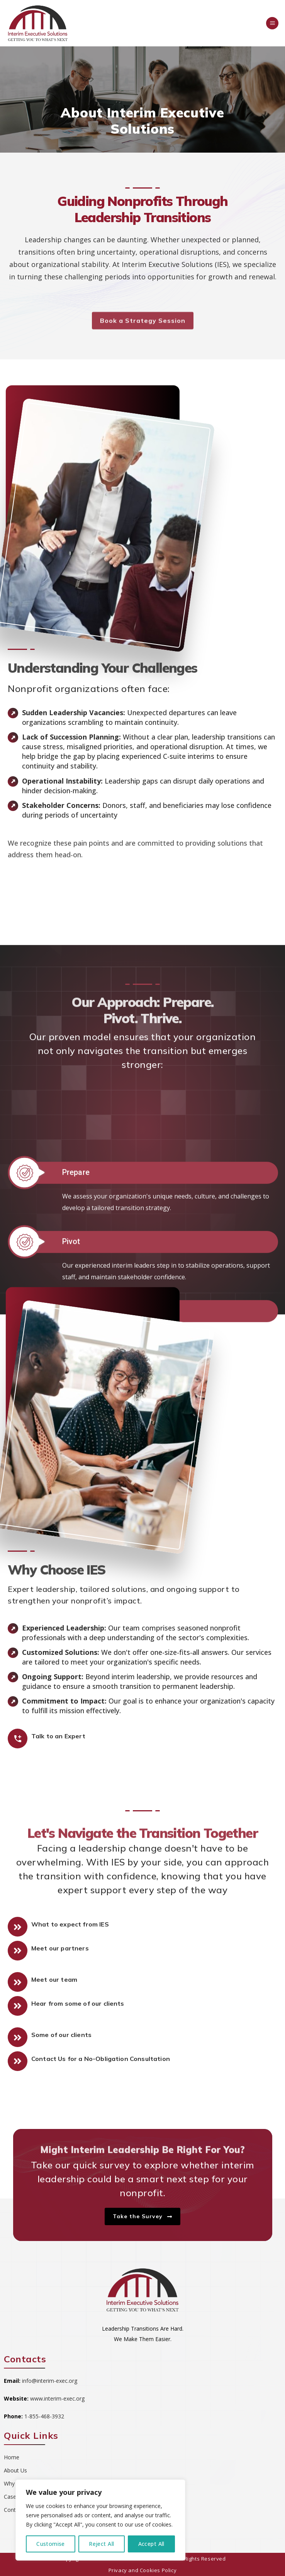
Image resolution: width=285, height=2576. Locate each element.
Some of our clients (61, 2035)
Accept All (151, 2543)
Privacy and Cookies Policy (143, 2570)
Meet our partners (60, 1948)
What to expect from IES (70, 1924)
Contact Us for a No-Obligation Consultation (100, 2059)
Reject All (101, 2543)
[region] (100, 2520)
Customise (50, 2543)
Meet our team (54, 1979)
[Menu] (272, 23)
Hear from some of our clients (77, 2003)
